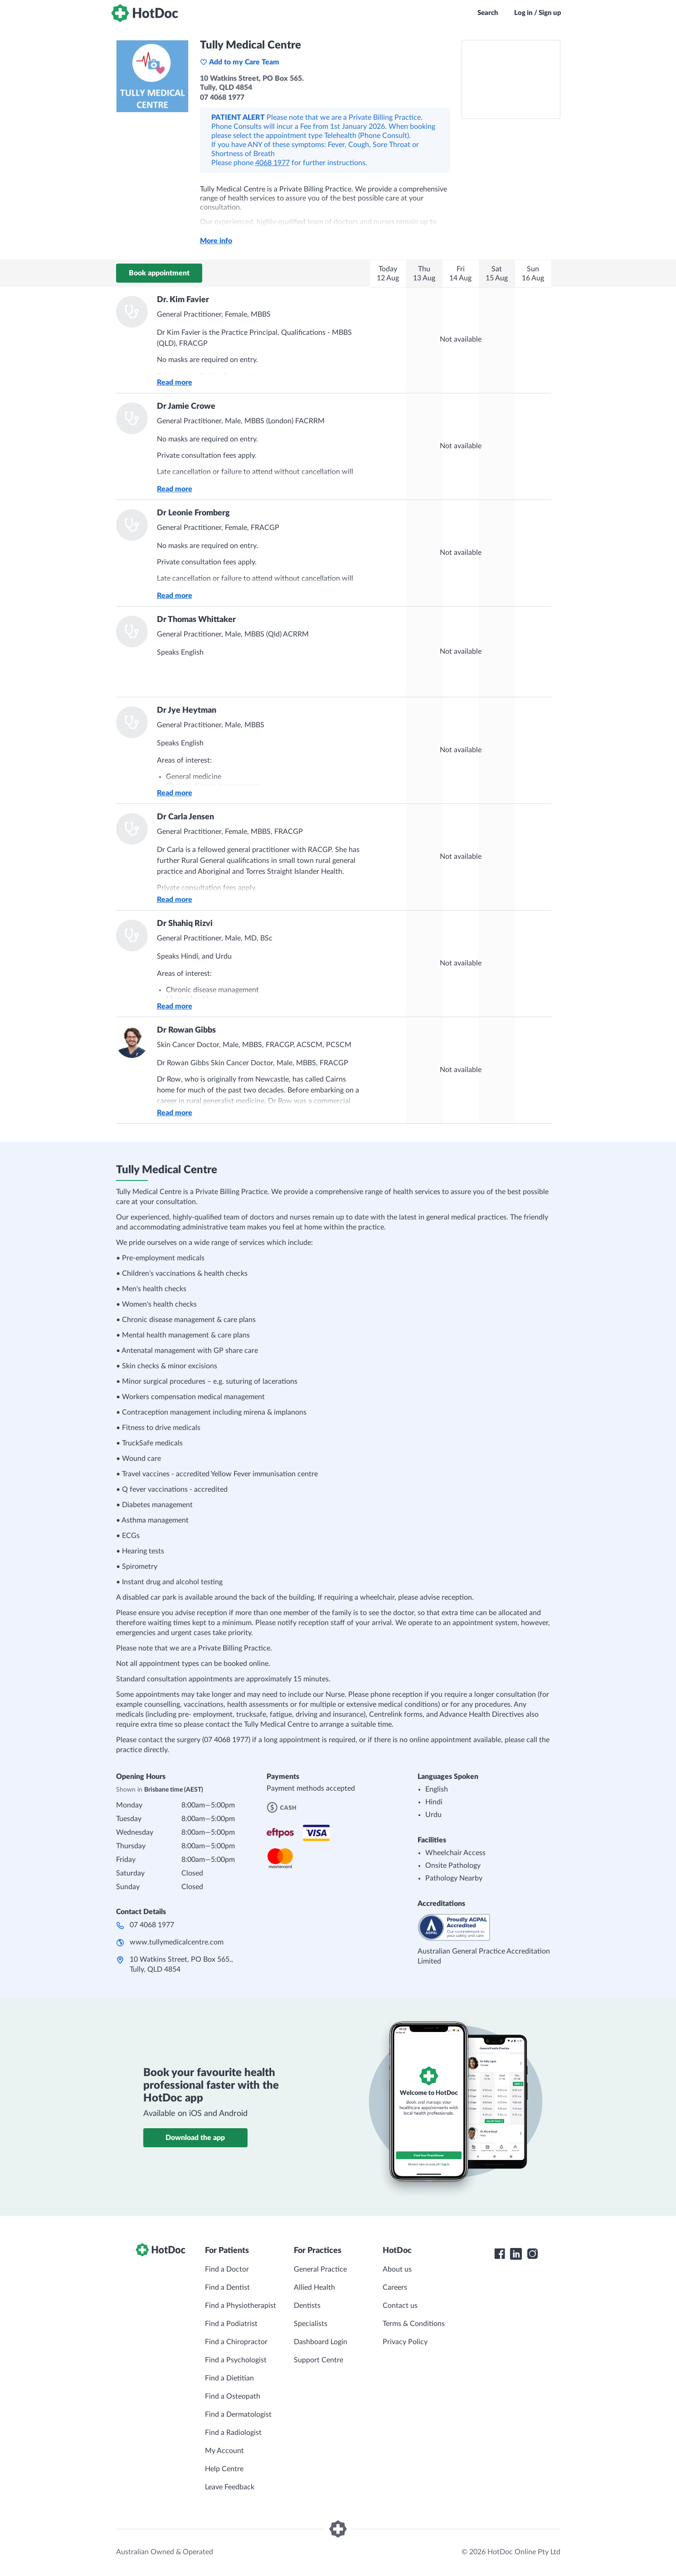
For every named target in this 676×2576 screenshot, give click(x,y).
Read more (174, 382)
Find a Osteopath (232, 2396)
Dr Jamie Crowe (186, 406)
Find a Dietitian (229, 2378)
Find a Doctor (227, 2269)
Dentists (307, 2305)
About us (397, 2269)
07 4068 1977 (152, 1925)
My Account (224, 2450)
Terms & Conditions (414, 2323)
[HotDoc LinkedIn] (516, 2254)
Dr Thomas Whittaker (196, 620)
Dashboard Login (320, 2342)
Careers (395, 2287)
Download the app (195, 2137)
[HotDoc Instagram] (532, 2254)
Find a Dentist (227, 2287)
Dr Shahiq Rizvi (185, 924)
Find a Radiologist (233, 2432)
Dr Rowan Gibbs (186, 1030)
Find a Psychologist (236, 2360)
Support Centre (318, 2360)
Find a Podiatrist (231, 2323)
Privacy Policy (405, 2342)
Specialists (310, 2323)
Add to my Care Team (239, 62)
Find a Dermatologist (238, 2414)
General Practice (320, 2269)
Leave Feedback (229, 2487)
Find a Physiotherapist (240, 2305)
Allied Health (314, 2287)
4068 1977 (272, 163)
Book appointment (159, 273)
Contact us (400, 2305)
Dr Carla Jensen (185, 817)
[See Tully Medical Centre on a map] (511, 79)
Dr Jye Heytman (186, 710)
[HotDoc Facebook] (499, 2254)
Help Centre (224, 2469)
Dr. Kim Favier (183, 300)
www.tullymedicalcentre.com (177, 1942)
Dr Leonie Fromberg (193, 513)
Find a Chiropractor (236, 2342)
